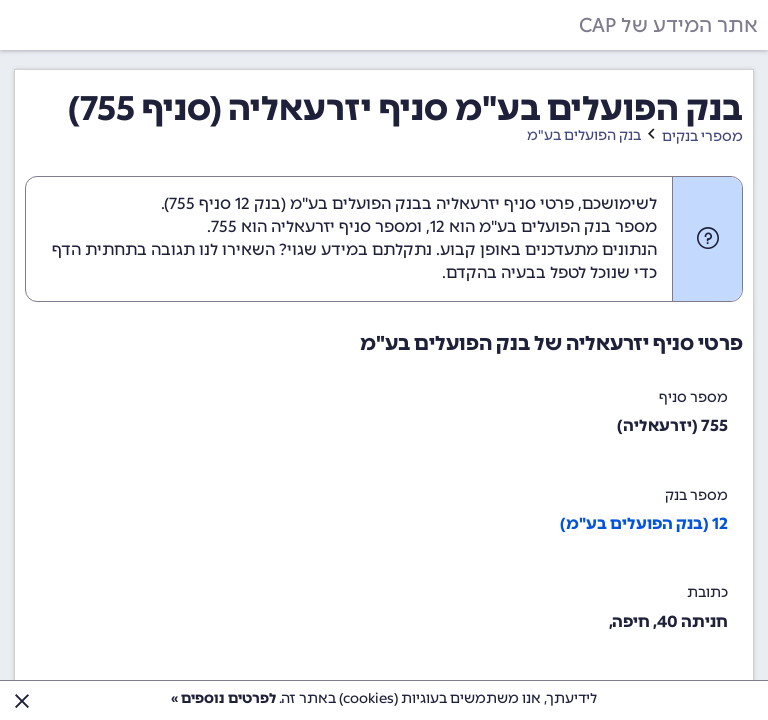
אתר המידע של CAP (668, 25)
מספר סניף (693, 397)
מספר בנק (696, 495)
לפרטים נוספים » (223, 698)
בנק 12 (258, 203)
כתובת (707, 592)
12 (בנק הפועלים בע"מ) (644, 523)
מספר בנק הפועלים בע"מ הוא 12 (543, 226)
